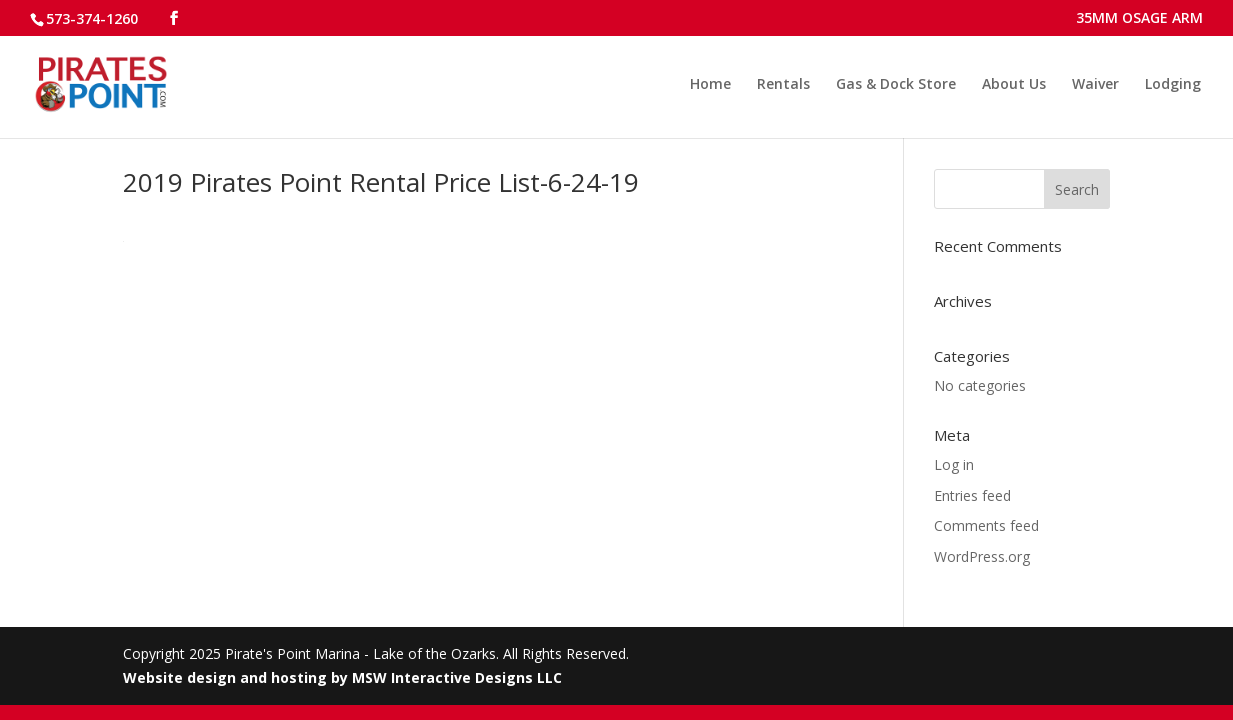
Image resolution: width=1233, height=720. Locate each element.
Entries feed (972, 495)
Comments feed (986, 525)
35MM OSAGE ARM (1139, 19)
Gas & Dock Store (896, 85)
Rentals (783, 85)
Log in (954, 464)
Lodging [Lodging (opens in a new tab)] (1173, 85)
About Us (1014, 85)
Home (710, 85)
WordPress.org (982, 556)
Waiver (1095, 85)
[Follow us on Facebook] (174, 18)
